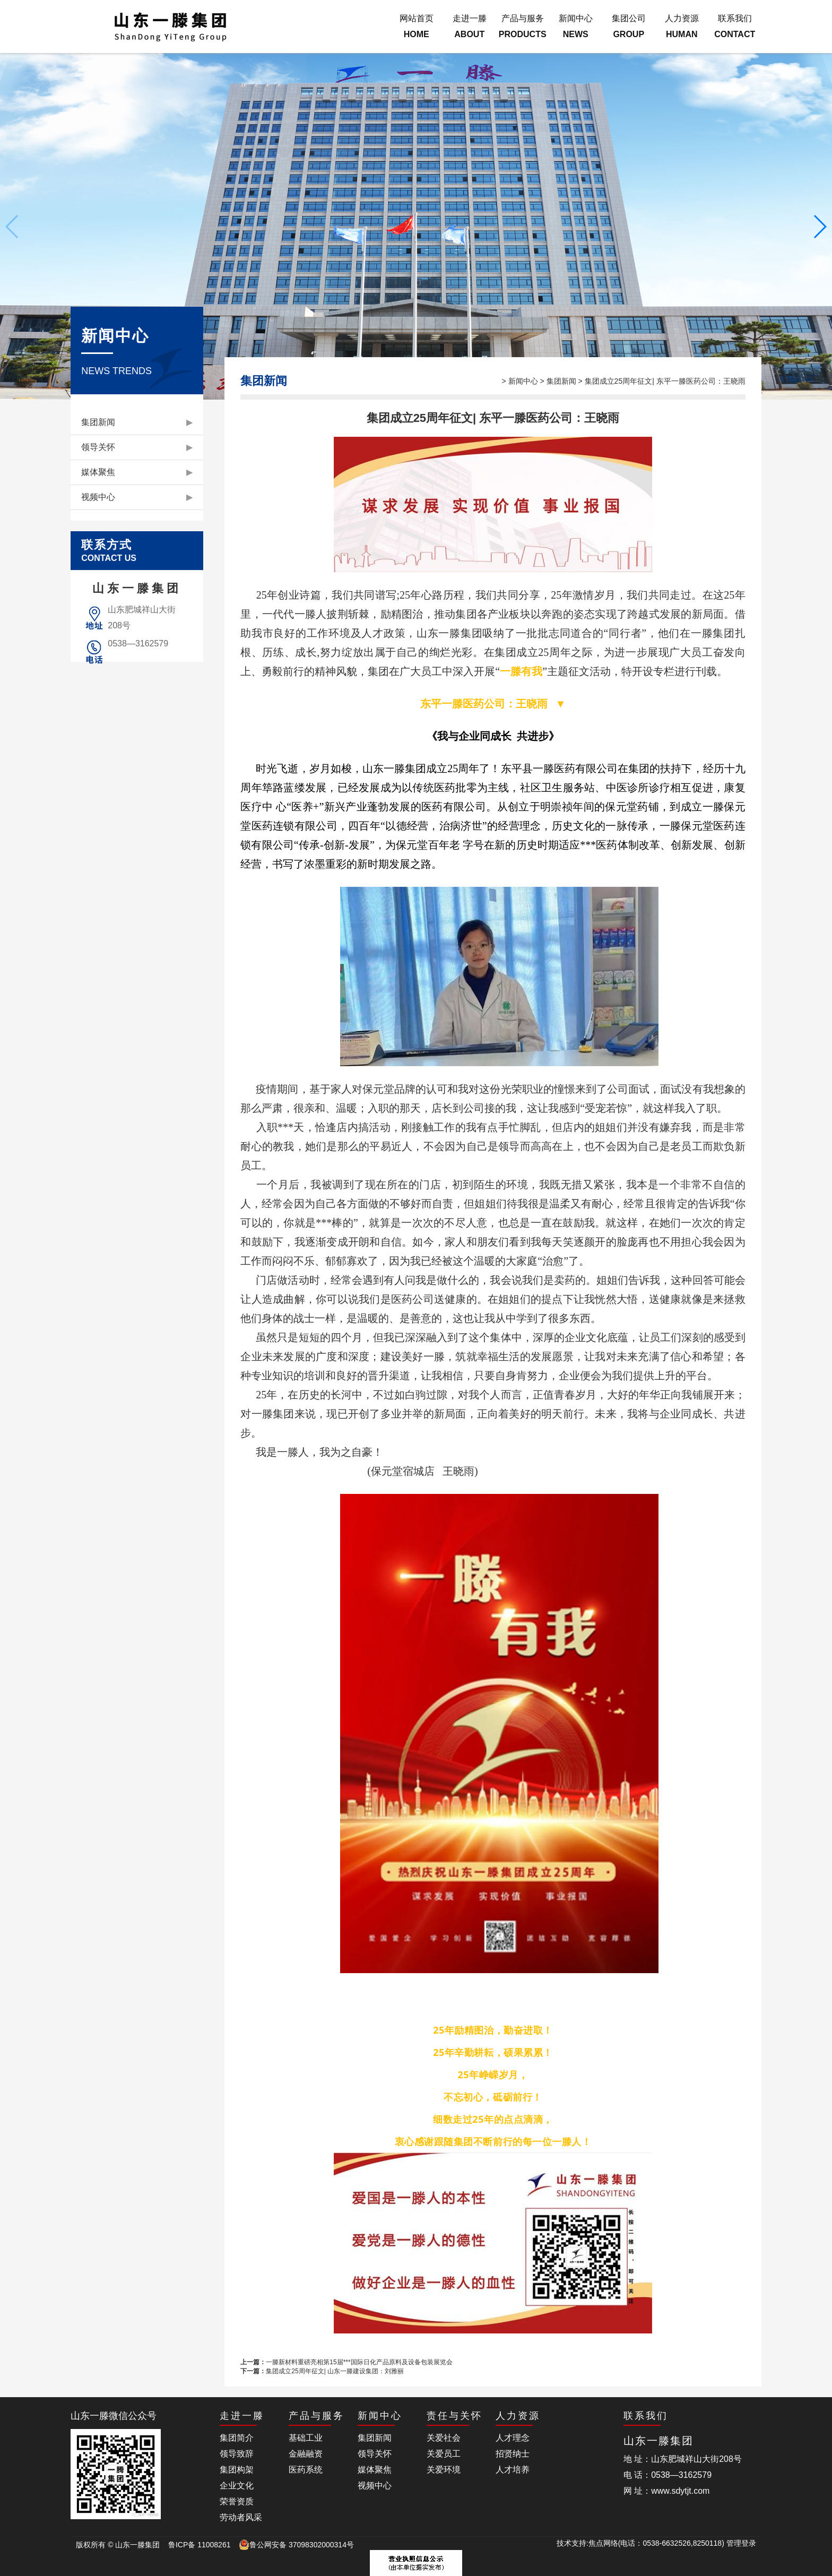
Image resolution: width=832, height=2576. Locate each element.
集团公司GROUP (629, 26)
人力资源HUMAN (682, 26)
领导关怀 (137, 447)
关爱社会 (444, 2437)
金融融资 (306, 2453)
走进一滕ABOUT (470, 26)
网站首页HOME (417, 26)
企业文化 (237, 2485)
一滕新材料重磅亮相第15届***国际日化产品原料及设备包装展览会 (359, 2362)
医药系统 (306, 2469)
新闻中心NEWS (576, 26)
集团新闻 (137, 422)
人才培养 (513, 2469)
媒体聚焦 (137, 472)
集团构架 (237, 2469)
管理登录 (741, 2543)
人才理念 (513, 2437)
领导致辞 (237, 2453)
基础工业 (306, 2437)
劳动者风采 (241, 2517)
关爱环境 (444, 2469)
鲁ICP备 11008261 (199, 2544)
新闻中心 (523, 381)
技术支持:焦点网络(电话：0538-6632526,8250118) (641, 2543)
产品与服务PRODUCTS (523, 26)
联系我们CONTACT (734, 26)
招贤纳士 (513, 2453)
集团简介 (237, 2437)
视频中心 (137, 497)
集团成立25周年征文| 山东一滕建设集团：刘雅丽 (335, 2371)
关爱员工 (444, 2453)
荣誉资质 (237, 2501)
